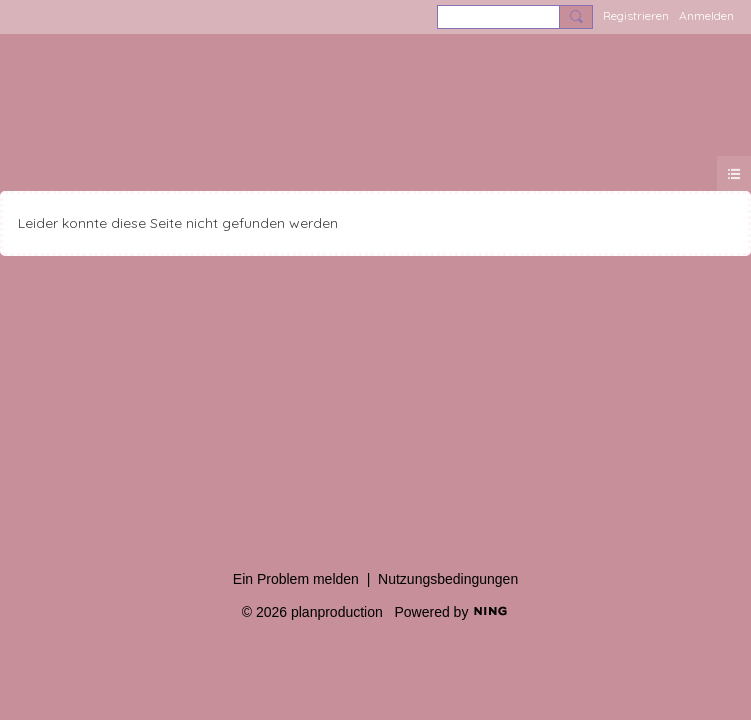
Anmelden (706, 15)
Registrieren (636, 15)
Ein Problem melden (296, 579)
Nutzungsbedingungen (448, 579)
